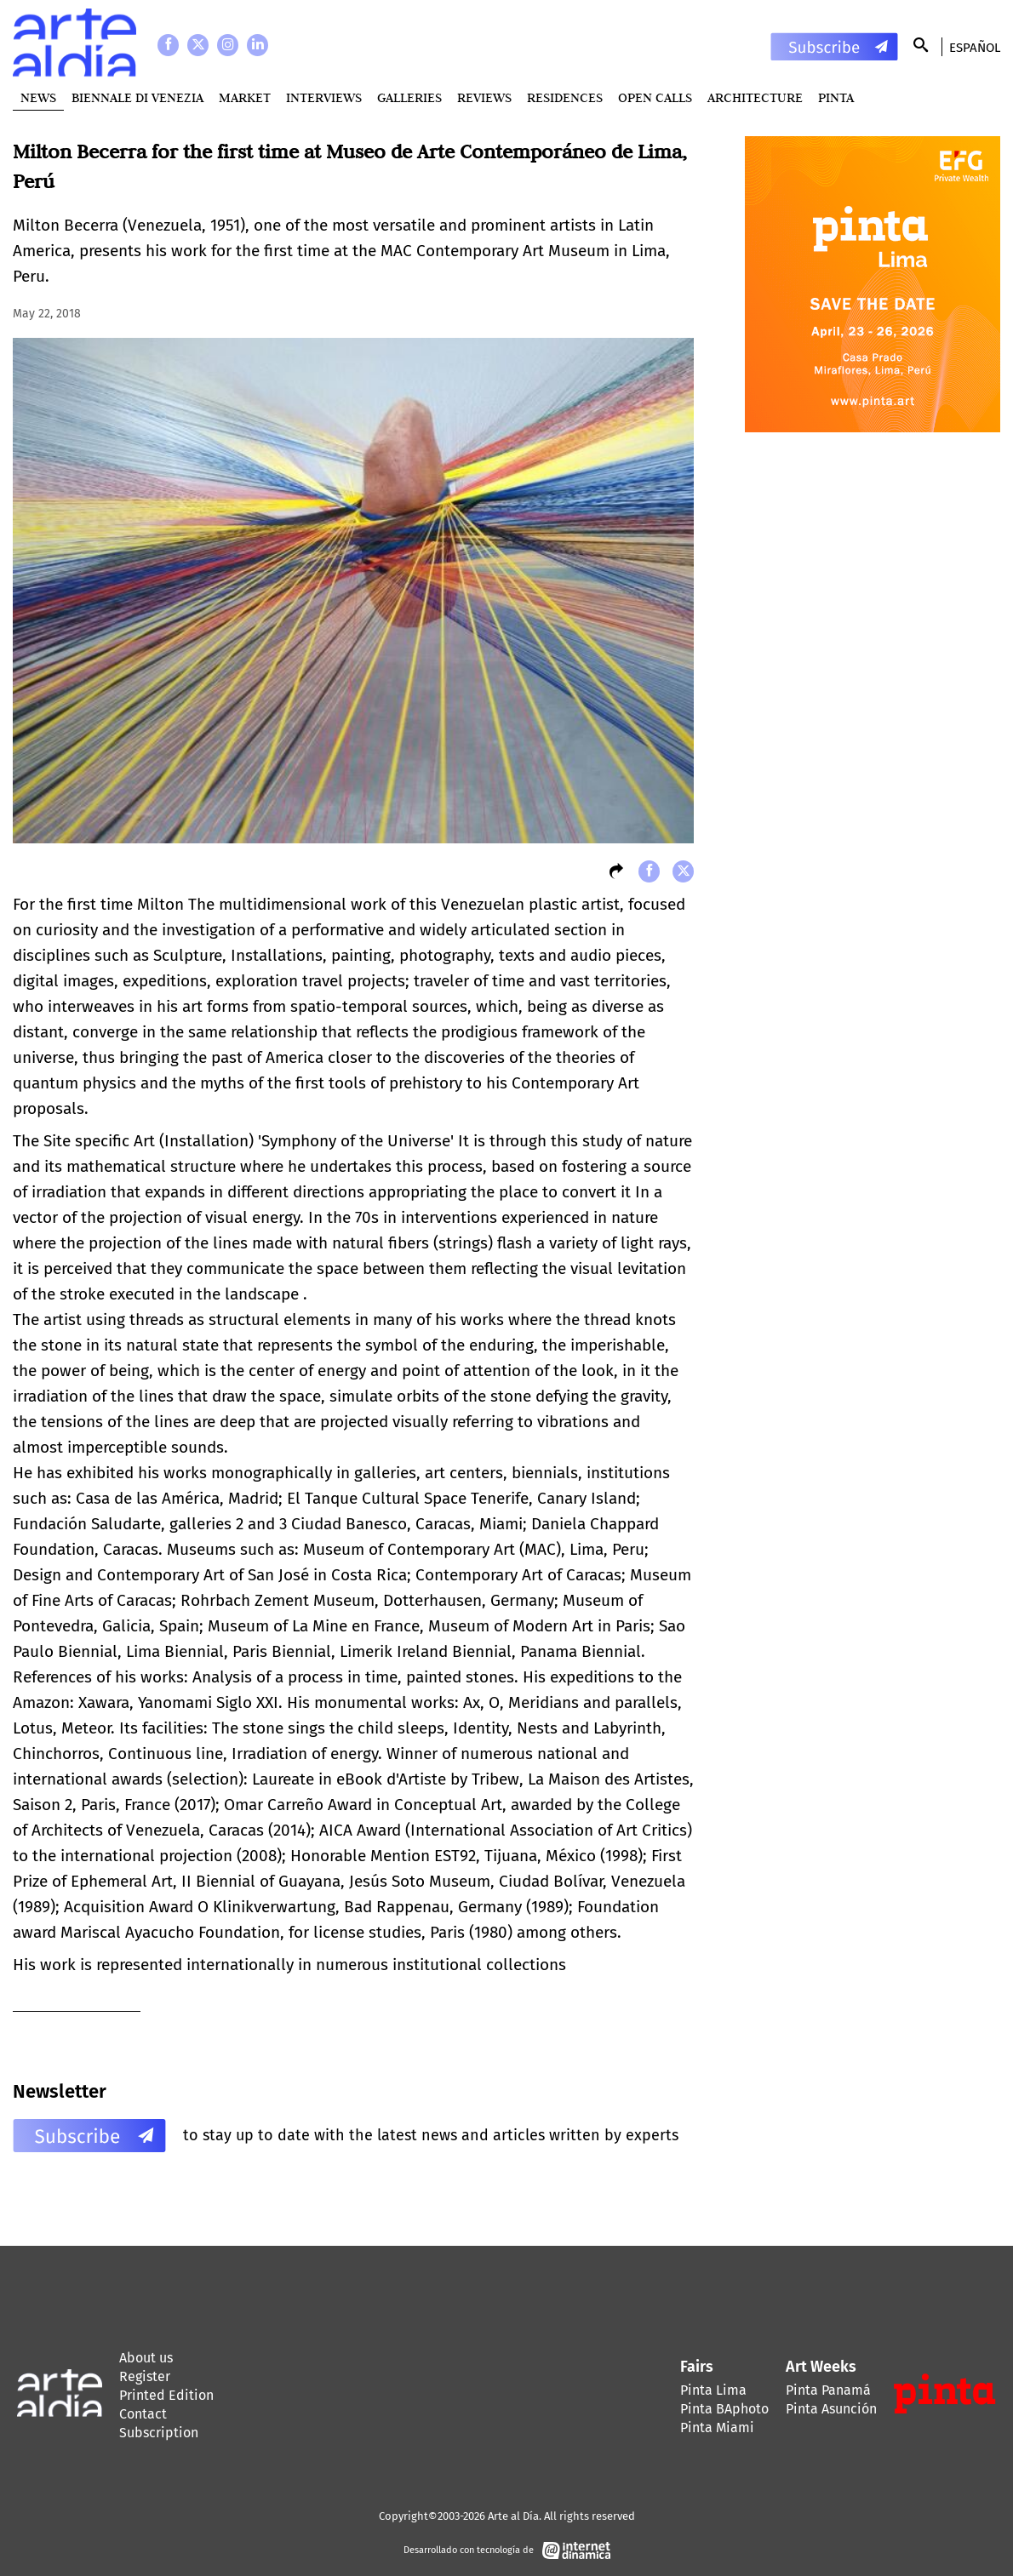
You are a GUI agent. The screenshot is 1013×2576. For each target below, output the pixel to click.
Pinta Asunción (831, 2409)
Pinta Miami (717, 2427)
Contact (143, 2414)
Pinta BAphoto (724, 2409)
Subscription (158, 2433)
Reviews (484, 97)
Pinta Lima (713, 2390)
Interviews (324, 97)
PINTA (836, 97)
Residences (565, 97)
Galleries (409, 97)
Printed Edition (166, 2395)
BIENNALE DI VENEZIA (137, 97)
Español (974, 47)
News (38, 97)
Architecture (755, 97)
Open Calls (655, 97)
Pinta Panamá (828, 2390)
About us (146, 2358)
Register (144, 2376)
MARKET (245, 97)
